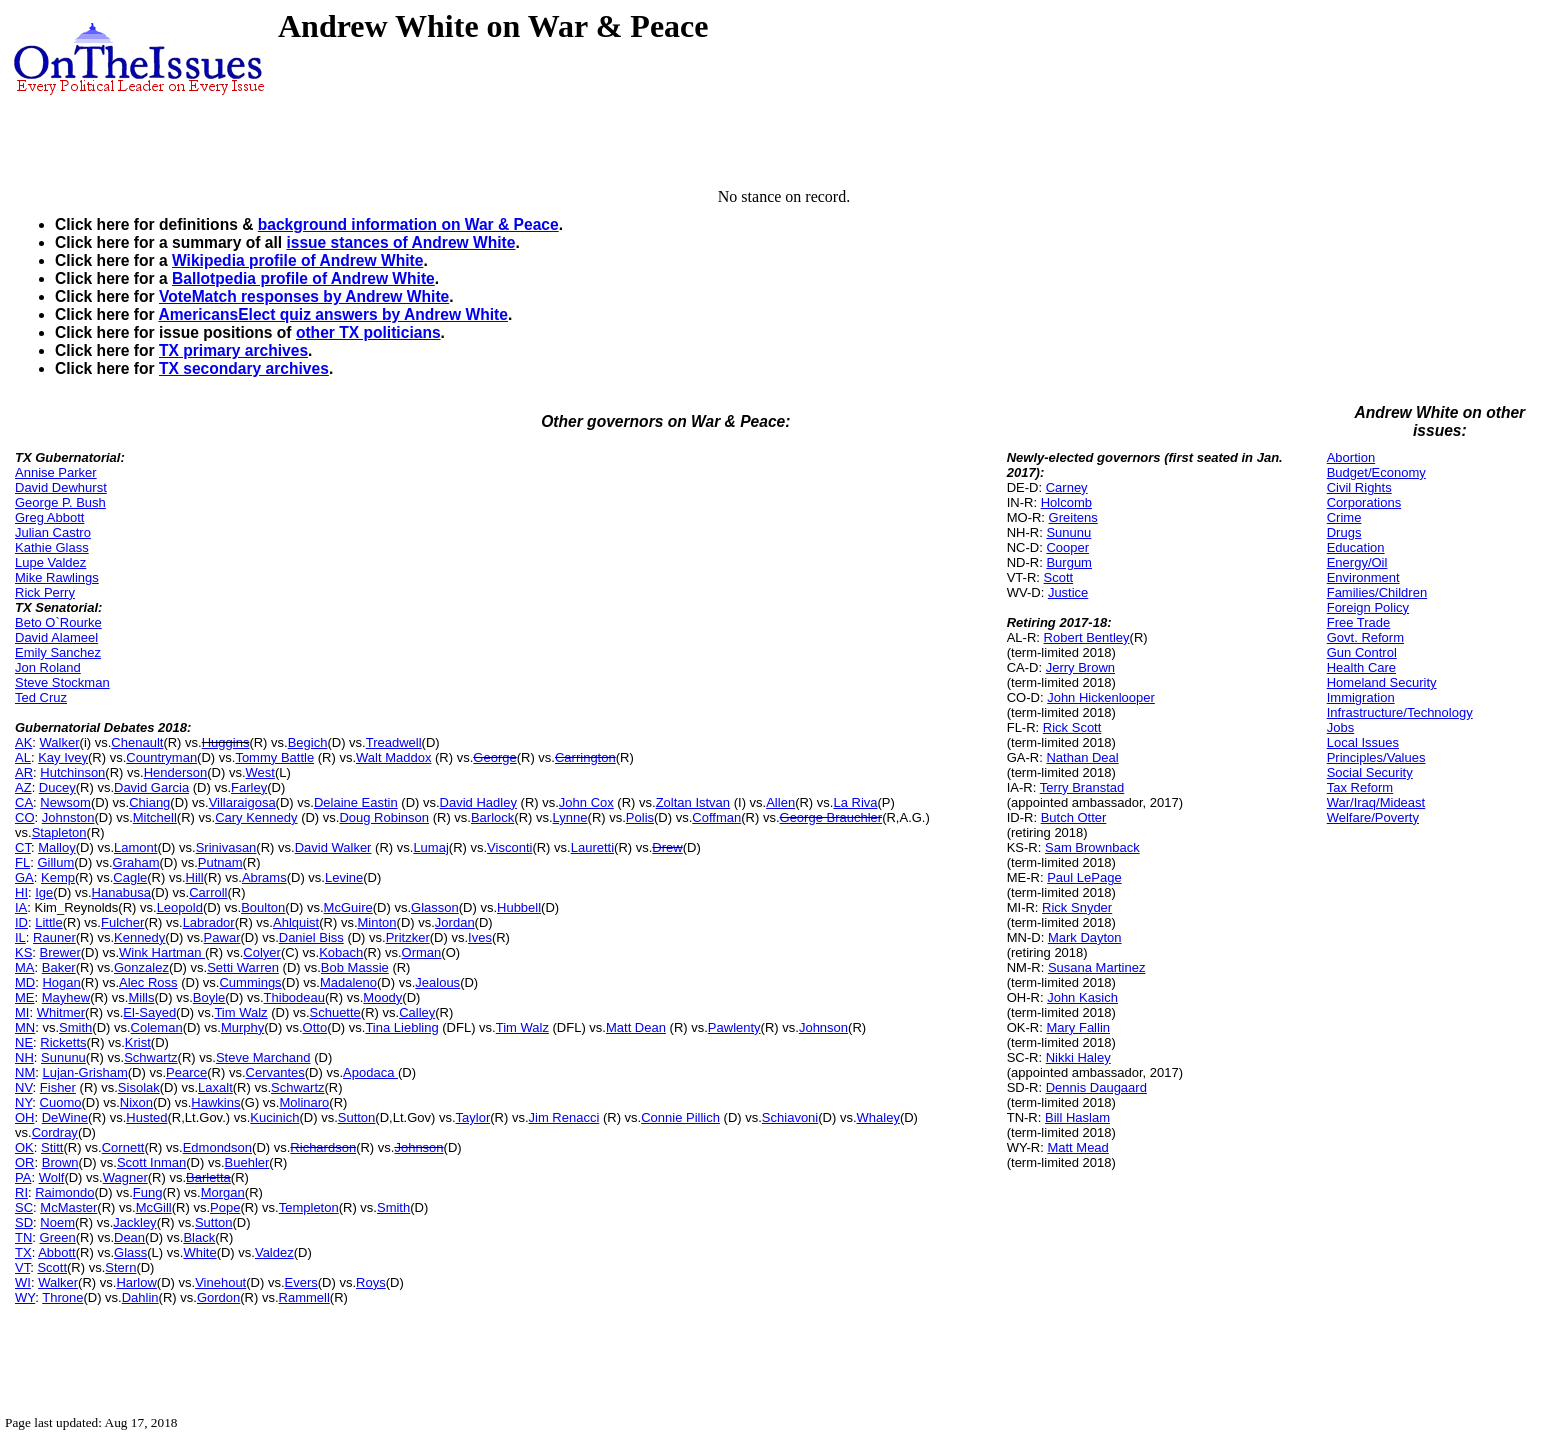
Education (1356, 547)
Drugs (1344, 532)
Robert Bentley (1087, 637)
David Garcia (151, 787)
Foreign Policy (1368, 607)
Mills (141, 997)
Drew (667, 847)
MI (22, 1012)
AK (23, 742)
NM (25, 1072)
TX (23, 1252)
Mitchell (155, 817)
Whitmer (61, 1012)
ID (21, 922)
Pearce (186, 1072)
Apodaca (370, 1072)
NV (24, 1087)
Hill (195, 877)
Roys (371, 1282)
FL (22, 862)
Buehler (247, 1162)
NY (23, 1102)
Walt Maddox (393, 757)
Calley (417, 1012)
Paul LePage (1084, 877)
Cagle (130, 877)
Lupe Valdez (50, 562)
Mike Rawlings (57, 577)
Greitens (1073, 517)
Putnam (220, 862)
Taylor (473, 1117)
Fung (148, 1192)
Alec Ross (148, 982)
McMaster (68, 1207)
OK (24, 1147)
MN (25, 1027)
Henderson (176, 772)
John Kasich (1082, 997)
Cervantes (275, 1072)
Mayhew (66, 997)
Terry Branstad (1082, 787)
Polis (640, 817)
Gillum (55, 862)
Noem (57, 1222)
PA (23, 1177)
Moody (382, 997)
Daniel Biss (311, 937)
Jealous (437, 982)
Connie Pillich (680, 1117)
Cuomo (61, 1102)
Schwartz (150, 1057)
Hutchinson (72, 772)
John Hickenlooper (1101, 697)
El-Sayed (149, 1012)
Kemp (58, 877)
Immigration (1361, 697)
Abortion (1351, 457)
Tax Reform (1360, 787)
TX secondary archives (244, 368)
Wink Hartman (162, 952)
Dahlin (140, 1297)
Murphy (242, 1027)
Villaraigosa (242, 802)
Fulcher (122, 922)
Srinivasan (226, 847)
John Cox (586, 802)
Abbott (57, 1252)
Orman (422, 952)
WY (25, 1297)
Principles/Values (1376, 757)
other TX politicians (368, 332)
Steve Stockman (62, 682)
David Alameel (56, 637)
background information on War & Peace (408, 224)
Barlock (492, 817)
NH (24, 1057)
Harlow (136, 1282)
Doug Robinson (384, 817)
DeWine (65, 1117)
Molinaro (304, 1102)
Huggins (226, 742)
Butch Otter (1074, 817)
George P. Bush (60, 502)
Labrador (209, 922)
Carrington (585, 757)
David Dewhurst (61, 487)
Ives (480, 937)
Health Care (1361, 667)
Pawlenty (734, 1027)
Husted (146, 1117)
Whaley (878, 1117)
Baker (59, 967)
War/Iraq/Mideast (1376, 802)
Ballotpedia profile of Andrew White (303, 278)
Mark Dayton (1085, 937)
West (260, 772)
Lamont (135, 847)
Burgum (1069, 562)
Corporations (1364, 502)
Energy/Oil (1357, 562)
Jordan (455, 922)
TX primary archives (233, 350)
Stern (120, 1267)
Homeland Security (1382, 682)
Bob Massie (355, 967)
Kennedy (139, 937)
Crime (1344, 517)
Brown (60, 1162)
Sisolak (139, 1087)
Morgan (223, 1192)
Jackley (134, 1222)
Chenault (137, 742)
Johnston (68, 817)
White (199, 1252)
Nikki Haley (1078, 1057)
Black (199, 1237)
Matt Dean (636, 1027)
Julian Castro (53, 532)
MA (25, 967)
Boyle (209, 997)
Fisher (58, 1087)
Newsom (65, 802)
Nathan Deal (1082, 757)
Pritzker (408, 937)
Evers (301, 1282)
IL (20, 937)
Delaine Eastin (356, 802)
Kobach (341, 952)
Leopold (180, 907)
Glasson (435, 907)
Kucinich (274, 1117)
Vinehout (220, 1282)
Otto (315, 1027)
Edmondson (217, 1147)
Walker (60, 742)
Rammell (304, 1297)
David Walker (333, 847)
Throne (62, 1297)
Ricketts (63, 1042)
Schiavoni (790, 1117)
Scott (52, 1267)
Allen (780, 802)
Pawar (222, 937)
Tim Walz (240, 1012)
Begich (308, 742)
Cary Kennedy (256, 817)
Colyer (262, 952)
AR (24, 772)
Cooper (1067, 547)
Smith (75, 1027)
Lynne (570, 817)
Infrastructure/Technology (1400, 712)
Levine (344, 877)
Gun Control (1362, 652)
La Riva (855, 802)
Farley (249, 787)
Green (58, 1237)
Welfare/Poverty (1373, 817)
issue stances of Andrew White (400, 242)
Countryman (161, 757)
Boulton (263, 907)
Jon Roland (48, 667)
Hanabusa (121, 892)
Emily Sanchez (58, 652)
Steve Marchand (263, 1057)
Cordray (55, 1132)
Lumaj (430, 847)
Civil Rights (1359, 487)
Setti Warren (243, 967)
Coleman (157, 1027)
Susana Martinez (1097, 967)
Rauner (54, 937)
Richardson (323, 1147)
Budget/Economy (1376, 472)
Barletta (208, 1177)
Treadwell (394, 742)
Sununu (63, 1057)
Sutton (357, 1117)
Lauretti (592, 847)
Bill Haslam (1077, 1117)
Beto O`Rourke (58, 622)
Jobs (1340, 727)
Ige (44, 892)
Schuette (335, 1012)
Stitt (52, 1147)
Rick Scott (1072, 727)
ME (25, 997)
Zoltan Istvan (693, 802)
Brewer (60, 952)
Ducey (57, 787)
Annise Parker (56, 472)
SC (24, 1207)
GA (24, 877)
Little (48, 922)
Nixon (136, 1102)
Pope (225, 1207)
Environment (1363, 577)
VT (22, 1267)
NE (24, 1042)
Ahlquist (296, 922)
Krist (138, 1042)
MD (25, 982)
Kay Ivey (63, 757)
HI (21, 892)
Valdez (274, 1252)
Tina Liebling (401, 1027)
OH (25, 1117)
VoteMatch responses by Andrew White (304, 296)
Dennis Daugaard (1096, 1087)
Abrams (264, 877)
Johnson (823, 1027)
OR (25, 1162)
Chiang (149, 802)
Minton (377, 922)
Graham (136, 862)
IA (21, 907)
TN (23, 1237)
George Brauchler (831, 817)
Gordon (218, 1297)
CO (25, 817)
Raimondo (64, 1192)
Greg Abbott (49, 517)
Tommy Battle (274, 757)
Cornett (123, 1147)
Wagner (125, 1177)
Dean (129, 1237)
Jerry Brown (1080, 667)
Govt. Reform (1365, 637)
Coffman (716, 817)
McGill (154, 1207)
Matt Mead (1077, 1147)
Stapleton (59, 832)
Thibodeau (294, 997)
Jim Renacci (564, 1117)
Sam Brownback (1092, 847)
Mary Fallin (1078, 1027)
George (494, 757)
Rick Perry (45, 592)
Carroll (208, 892)
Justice (1068, 592)
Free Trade (1359, 622)
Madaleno (348, 982)
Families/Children (1377, 592)
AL (23, 757)
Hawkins (215, 1102)
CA (24, 802)
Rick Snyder (1077, 907)
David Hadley (478, 802)
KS (23, 952)
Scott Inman (151, 1162)
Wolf (52, 1177)
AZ (23, 787)
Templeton (309, 1207)
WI (23, 1282)
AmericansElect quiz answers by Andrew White (333, 314)
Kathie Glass (52, 547)
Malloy (57, 847)
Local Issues (1363, 742)
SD (24, 1222)
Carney (1067, 487)
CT (23, 847)
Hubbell (519, 907)
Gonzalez (141, 967)
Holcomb (1066, 502)
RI (21, 1192)
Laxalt (215, 1087)
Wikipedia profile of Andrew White (297, 260)
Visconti (509, 847)
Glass (130, 1252)
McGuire (348, 907)
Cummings (250, 982)
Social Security (1370, 772)
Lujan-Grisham (84, 1072)
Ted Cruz (41, 697)
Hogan (61, 982)
